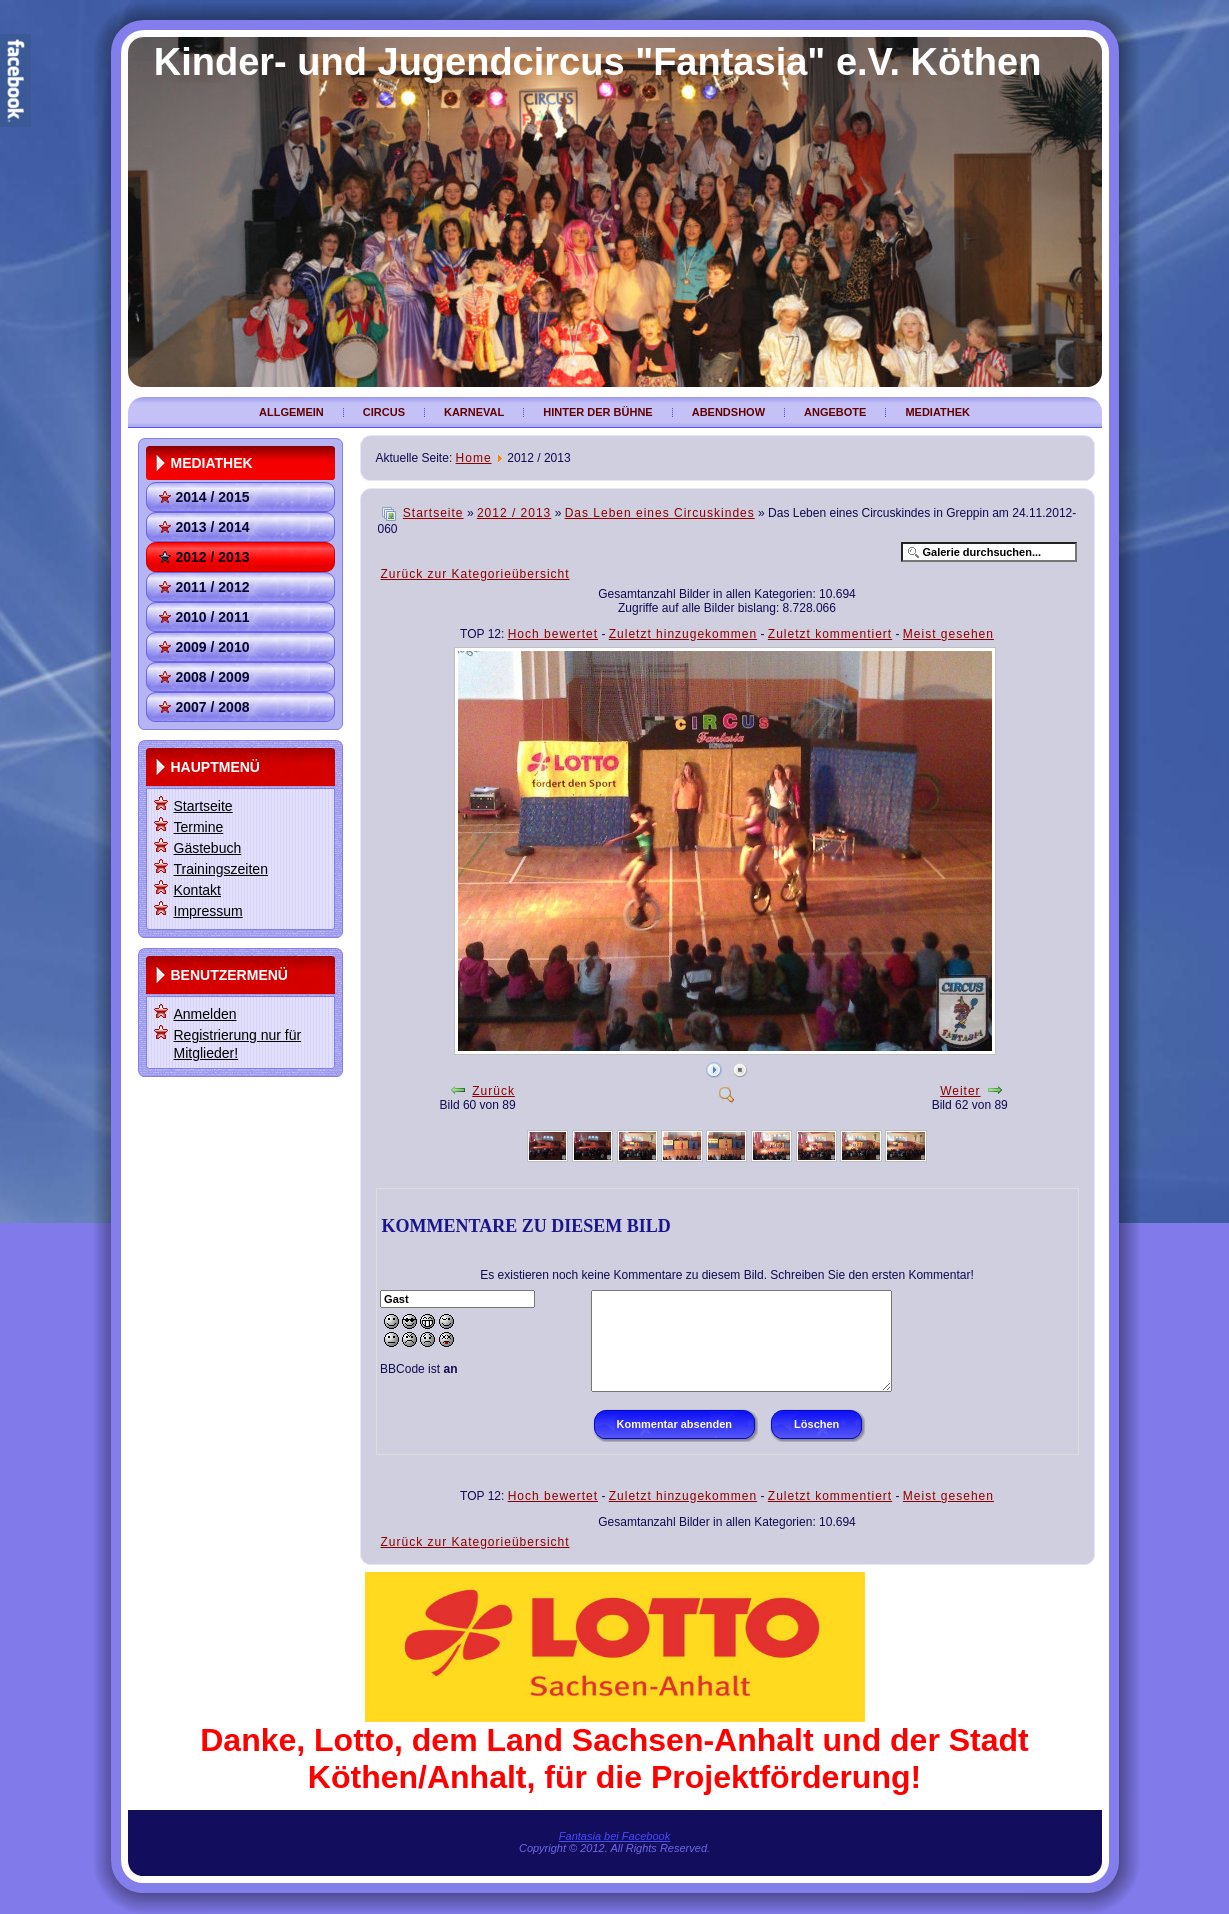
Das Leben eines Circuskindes (660, 513)
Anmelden (205, 1014)
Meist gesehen (948, 634)
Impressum (208, 911)
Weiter (960, 1091)
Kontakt (197, 890)
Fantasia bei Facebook (614, 1836)
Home (474, 458)
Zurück (493, 1091)
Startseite (203, 806)
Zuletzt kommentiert (830, 634)
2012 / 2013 (514, 513)
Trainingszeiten (221, 869)
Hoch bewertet (553, 634)
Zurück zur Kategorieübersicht (475, 574)
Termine (199, 827)
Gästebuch (208, 848)
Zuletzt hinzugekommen (683, 634)
